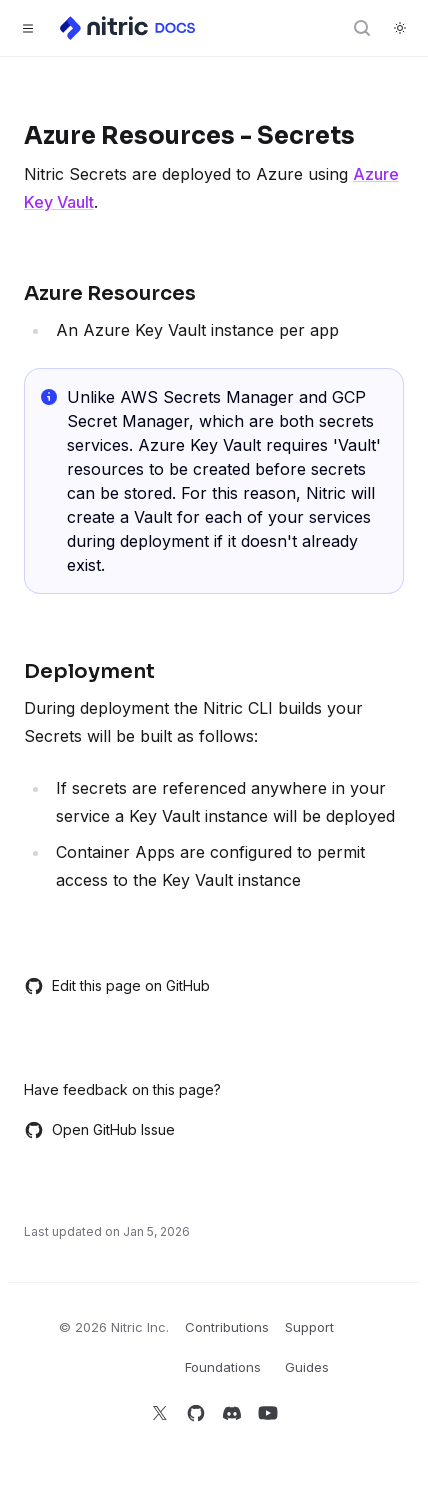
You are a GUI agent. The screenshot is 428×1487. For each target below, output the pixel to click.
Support (309, 1327)
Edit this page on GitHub (117, 986)
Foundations (223, 1367)
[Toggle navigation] (28, 28)
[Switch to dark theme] (400, 28)
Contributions (227, 1327)
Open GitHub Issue (99, 1130)
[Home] (129, 28)
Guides (307, 1367)
